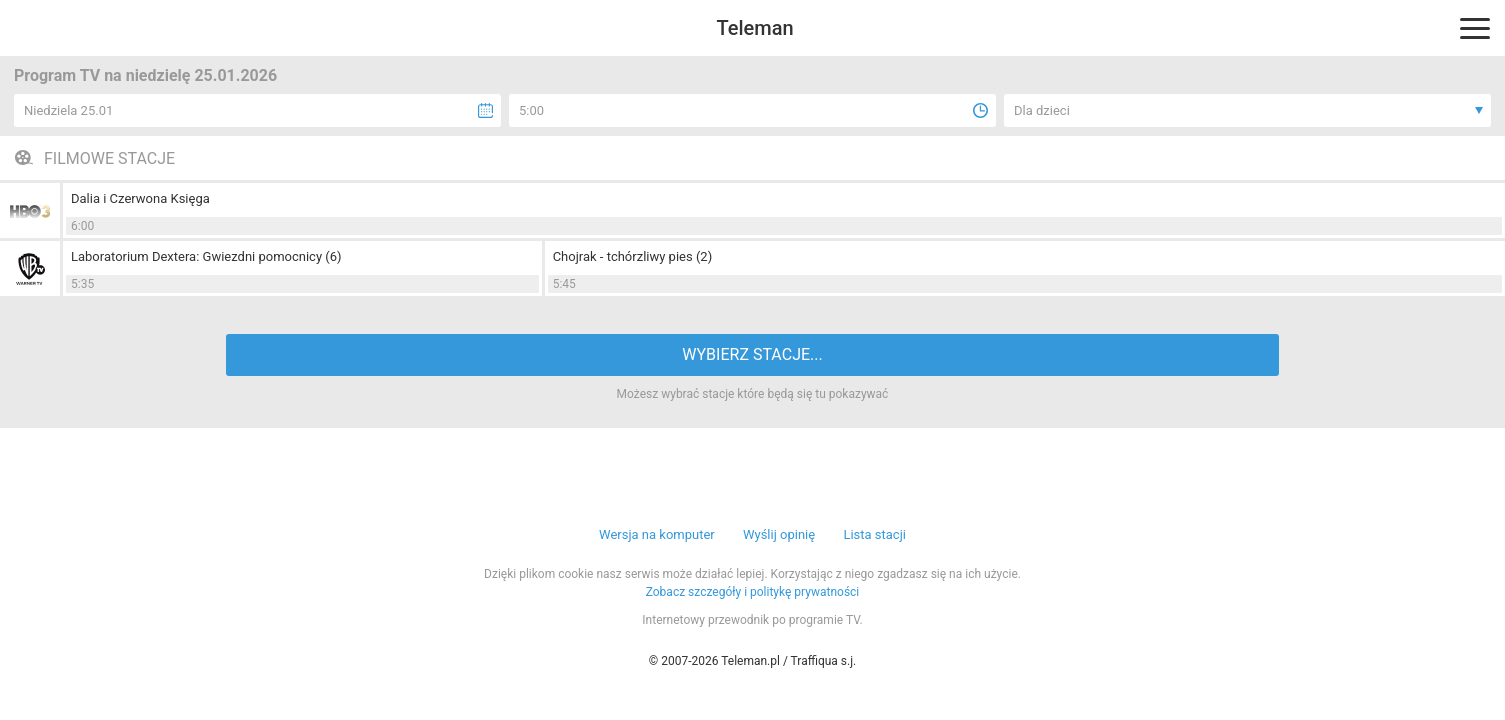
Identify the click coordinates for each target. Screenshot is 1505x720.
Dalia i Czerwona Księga (140, 198)
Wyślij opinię (779, 534)
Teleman (754, 28)
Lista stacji (874, 534)
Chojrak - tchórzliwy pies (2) (633, 256)
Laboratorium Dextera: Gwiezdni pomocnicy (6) (206, 256)
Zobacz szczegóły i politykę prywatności (753, 592)
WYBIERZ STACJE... (752, 354)
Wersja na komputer (657, 534)
